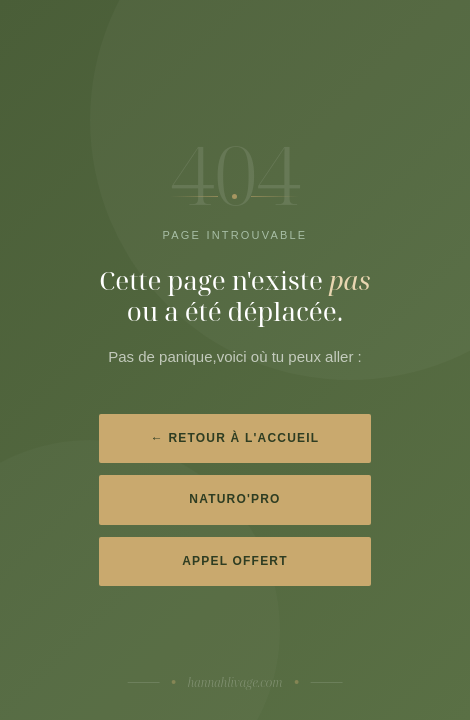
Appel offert (235, 561)
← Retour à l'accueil (235, 438)
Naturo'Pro (234, 499)
